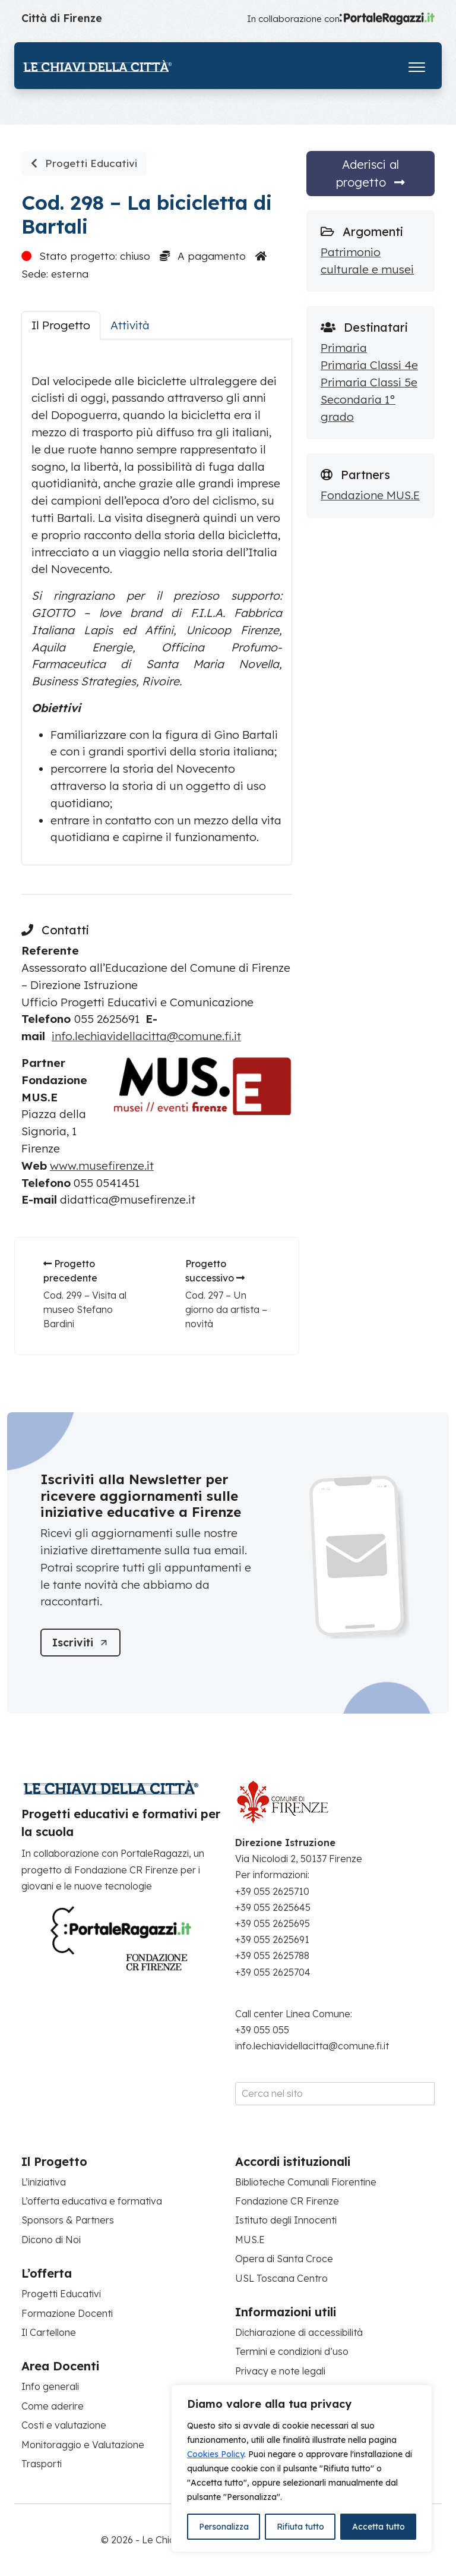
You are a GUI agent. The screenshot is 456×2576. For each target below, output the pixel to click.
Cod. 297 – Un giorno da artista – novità (226, 1309)
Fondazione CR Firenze (287, 2201)
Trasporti (41, 2464)
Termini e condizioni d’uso (292, 2352)
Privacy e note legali (280, 2371)
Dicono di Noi (51, 2240)
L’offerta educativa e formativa (91, 2201)
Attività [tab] (130, 325)
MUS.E (250, 2240)
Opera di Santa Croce (284, 2259)
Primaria (344, 348)
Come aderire (52, 2406)
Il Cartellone (48, 2332)
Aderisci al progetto (370, 173)
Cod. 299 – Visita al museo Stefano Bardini (84, 1309)
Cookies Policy (215, 2454)
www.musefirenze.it (102, 1165)
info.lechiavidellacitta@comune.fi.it (146, 1036)
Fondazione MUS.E (370, 495)
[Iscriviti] (81, 1643)
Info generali (50, 2387)
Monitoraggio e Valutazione (82, 2445)
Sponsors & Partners (67, 2221)
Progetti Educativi (84, 163)
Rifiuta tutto (300, 2526)
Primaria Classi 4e (369, 365)
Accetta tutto (378, 2526)
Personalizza (224, 2526)
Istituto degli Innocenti (286, 2221)
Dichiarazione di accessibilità (299, 2332)
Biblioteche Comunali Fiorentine (305, 2182)
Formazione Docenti (67, 2313)
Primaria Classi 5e (369, 382)
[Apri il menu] (416, 64)
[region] (301, 2468)
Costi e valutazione (63, 2425)
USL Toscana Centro (281, 2278)
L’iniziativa (43, 2182)
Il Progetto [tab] (60, 325)
